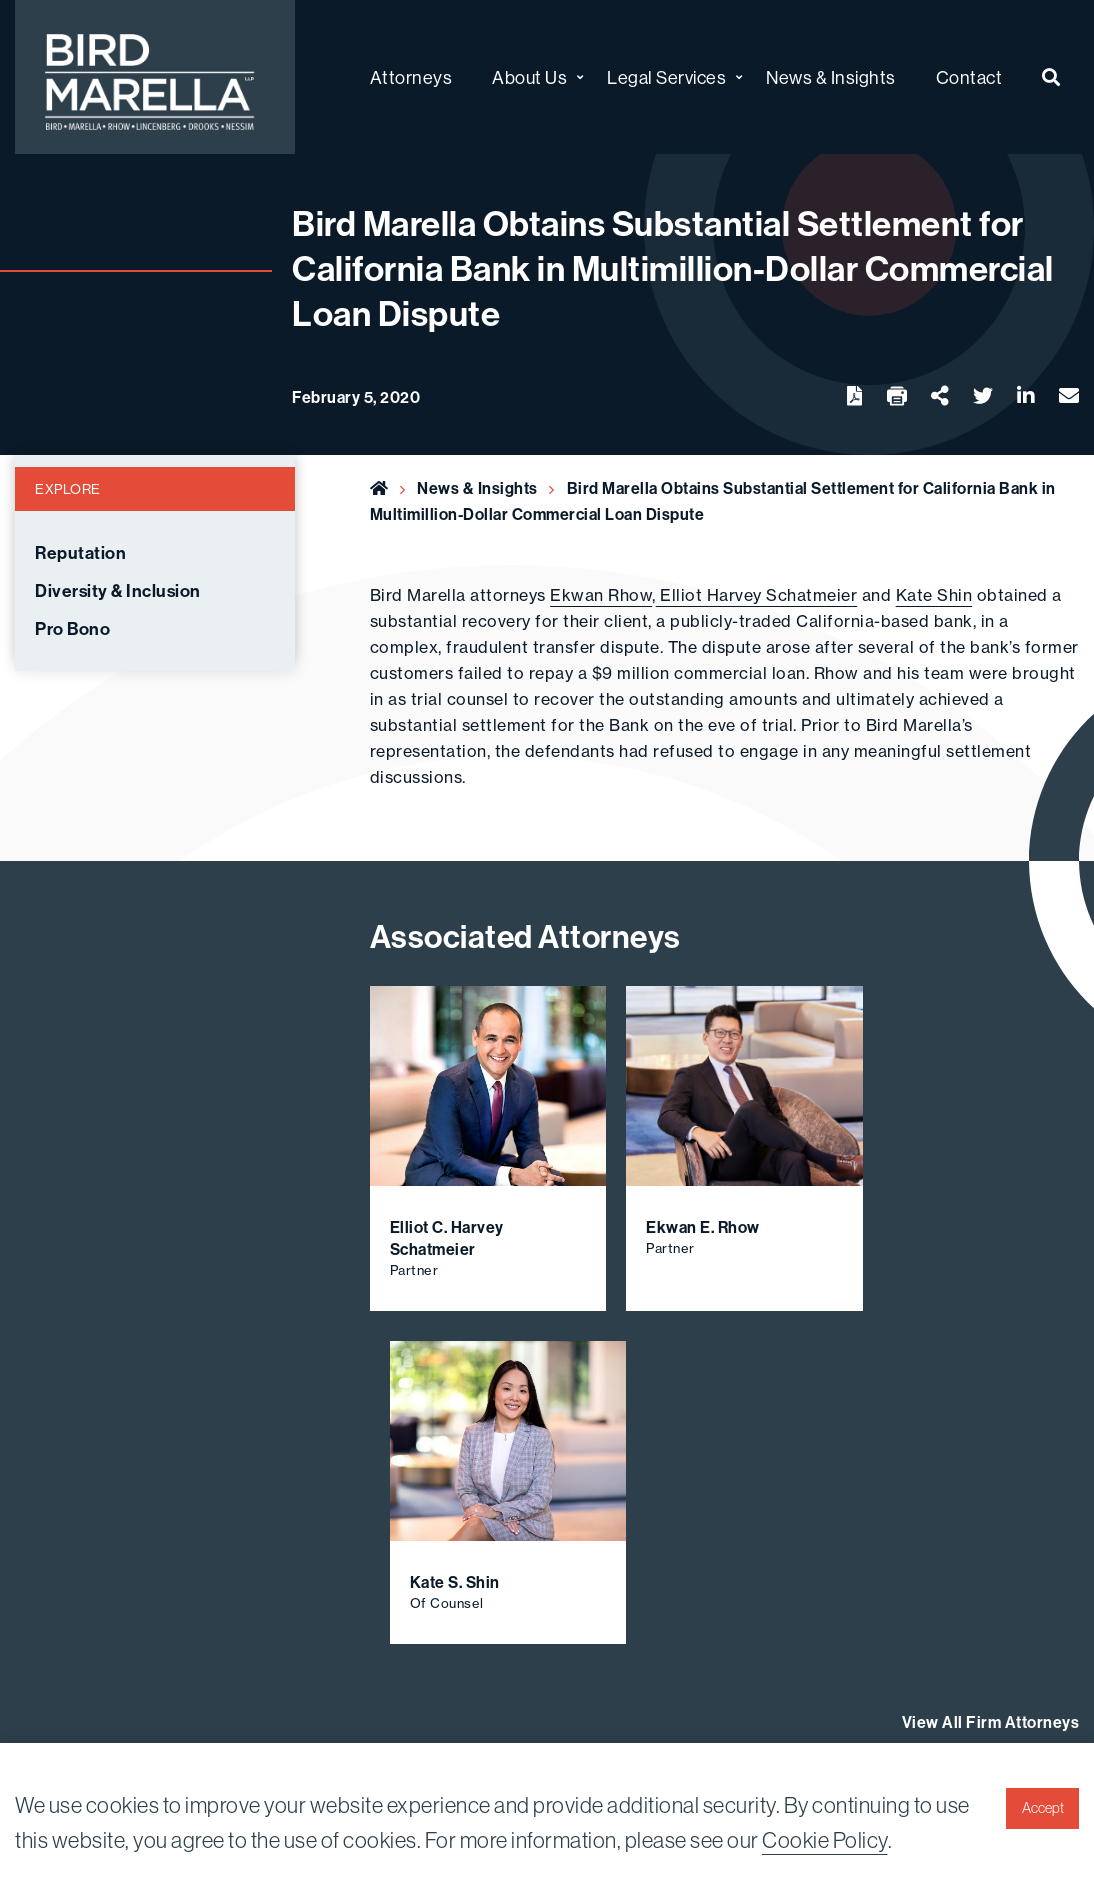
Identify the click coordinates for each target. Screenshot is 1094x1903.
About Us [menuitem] (529, 77)
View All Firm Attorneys (991, 1722)
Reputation (80, 553)
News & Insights (477, 488)
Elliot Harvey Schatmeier (757, 595)
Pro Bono (72, 629)
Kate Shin (934, 595)
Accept (1043, 1808)
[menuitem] (1051, 77)
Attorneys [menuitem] (411, 77)
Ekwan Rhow (601, 595)
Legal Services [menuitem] (666, 77)
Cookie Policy (825, 1840)
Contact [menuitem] (969, 77)
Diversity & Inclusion (118, 591)
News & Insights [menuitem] (831, 77)
